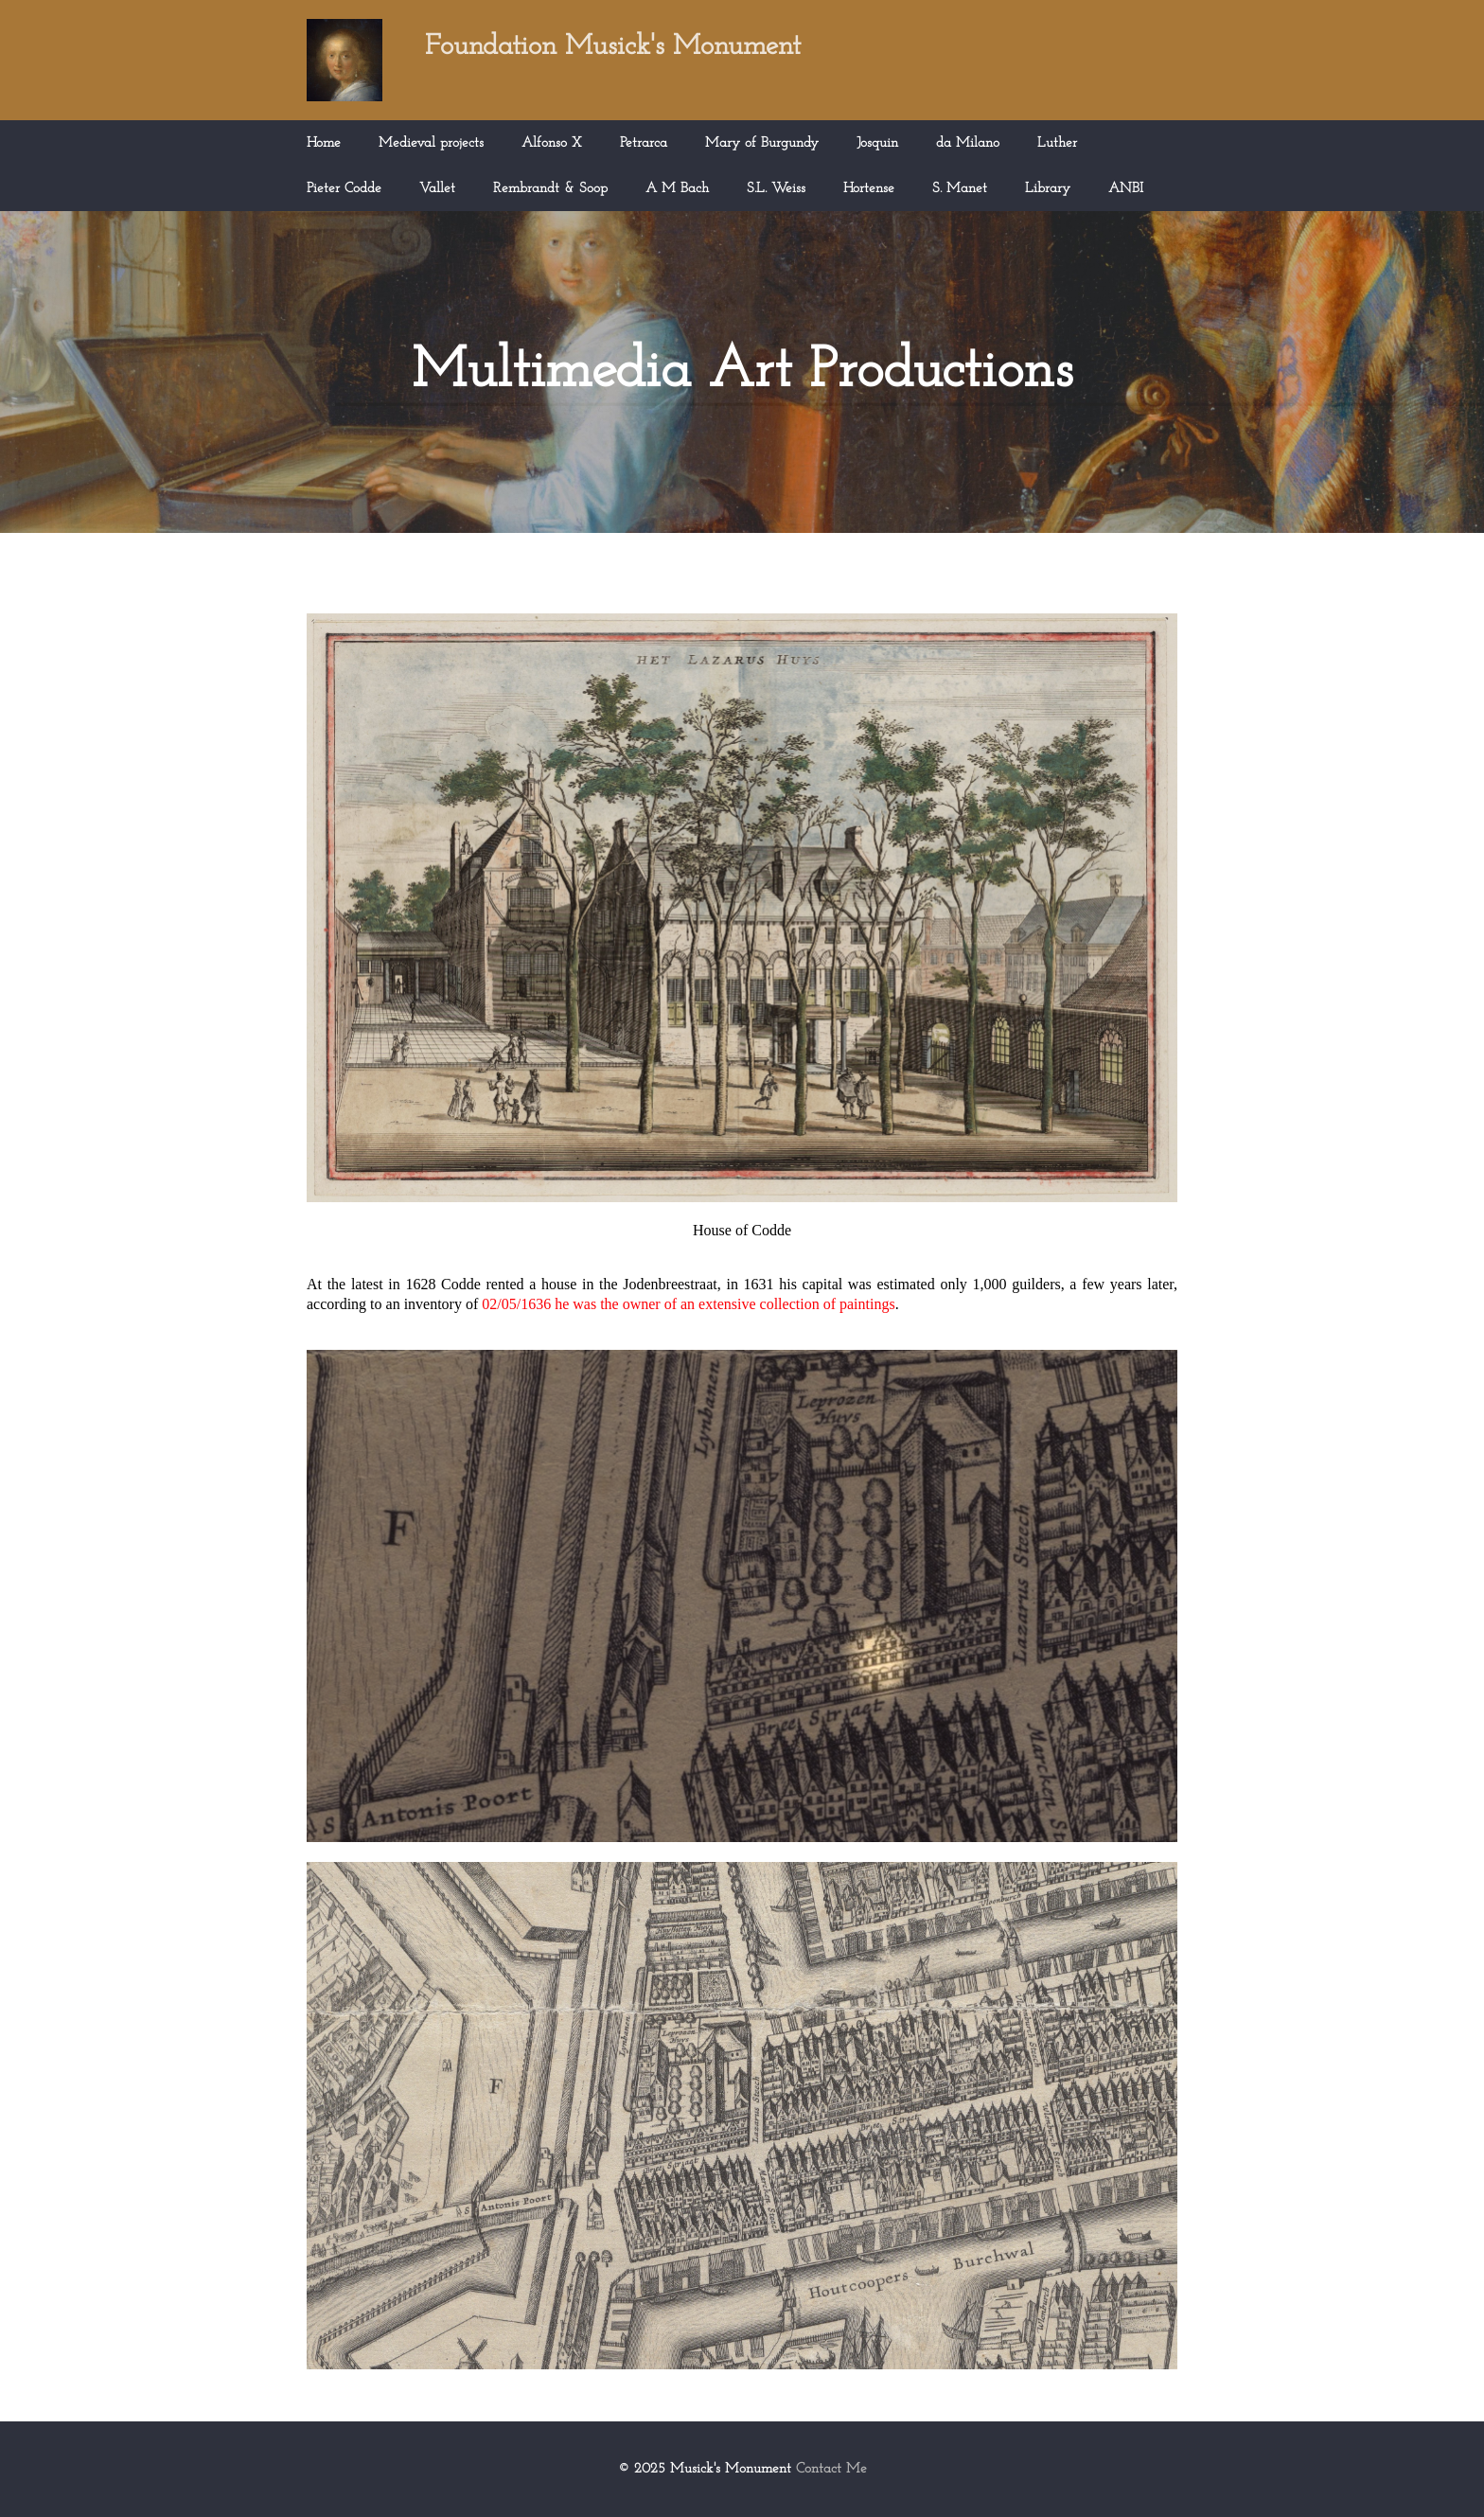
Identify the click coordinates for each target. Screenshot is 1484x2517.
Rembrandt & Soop (550, 189)
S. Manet (959, 189)
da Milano (967, 143)
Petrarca (643, 143)
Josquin (877, 143)
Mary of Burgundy (762, 143)
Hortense (868, 189)
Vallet (437, 189)
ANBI (1125, 189)
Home (324, 143)
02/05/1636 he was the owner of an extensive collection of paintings (688, 1304)
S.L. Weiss (776, 189)
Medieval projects (431, 143)
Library (1047, 189)
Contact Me (831, 2469)
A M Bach (677, 189)
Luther (1057, 143)
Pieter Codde (344, 189)
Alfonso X (551, 143)
